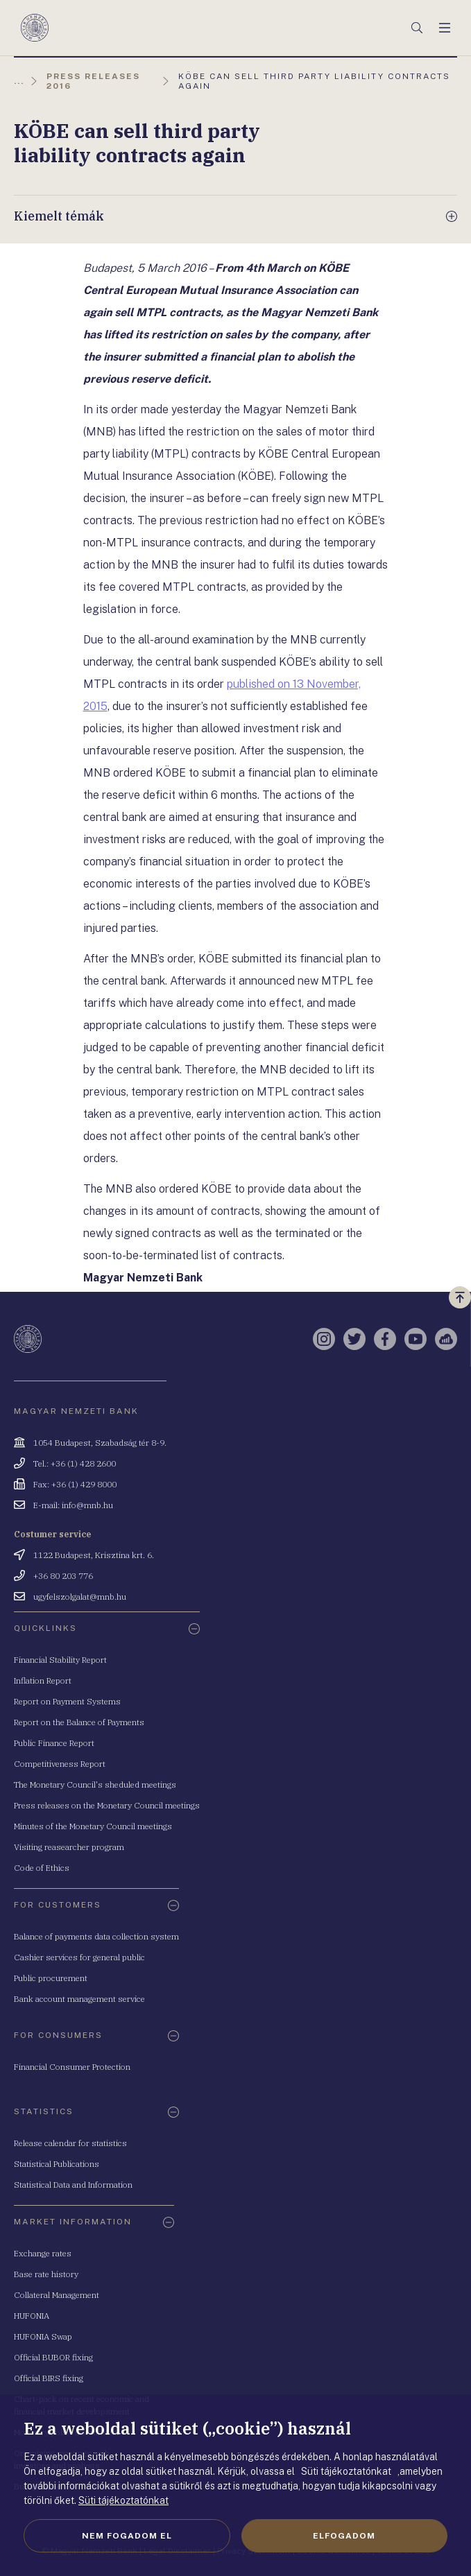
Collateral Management (56, 2295)
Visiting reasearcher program (69, 1847)
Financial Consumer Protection (72, 2066)
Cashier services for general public (79, 1957)
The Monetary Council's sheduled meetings (95, 1784)
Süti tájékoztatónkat (123, 2500)
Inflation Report (42, 1680)
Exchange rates (42, 2253)
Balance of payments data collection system (96, 1936)
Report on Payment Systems (67, 1701)
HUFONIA (31, 2315)
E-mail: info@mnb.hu (73, 1505)
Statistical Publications (56, 2164)
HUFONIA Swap (43, 2336)
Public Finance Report (54, 1743)
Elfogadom (344, 2536)
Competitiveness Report (59, 1763)
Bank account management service (79, 1999)
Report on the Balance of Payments (79, 1722)
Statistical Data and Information (73, 2184)
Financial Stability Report (60, 1659)
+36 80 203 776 (63, 1576)
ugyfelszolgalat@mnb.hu (79, 1596)
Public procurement (50, 1978)
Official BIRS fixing (48, 2378)
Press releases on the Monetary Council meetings (107, 1805)
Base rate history (46, 2274)
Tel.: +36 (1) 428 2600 (74, 1463)
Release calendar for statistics (70, 2143)
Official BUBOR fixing (53, 2357)
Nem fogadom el (127, 2536)
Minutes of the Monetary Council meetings (93, 1826)
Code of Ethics (41, 1867)
